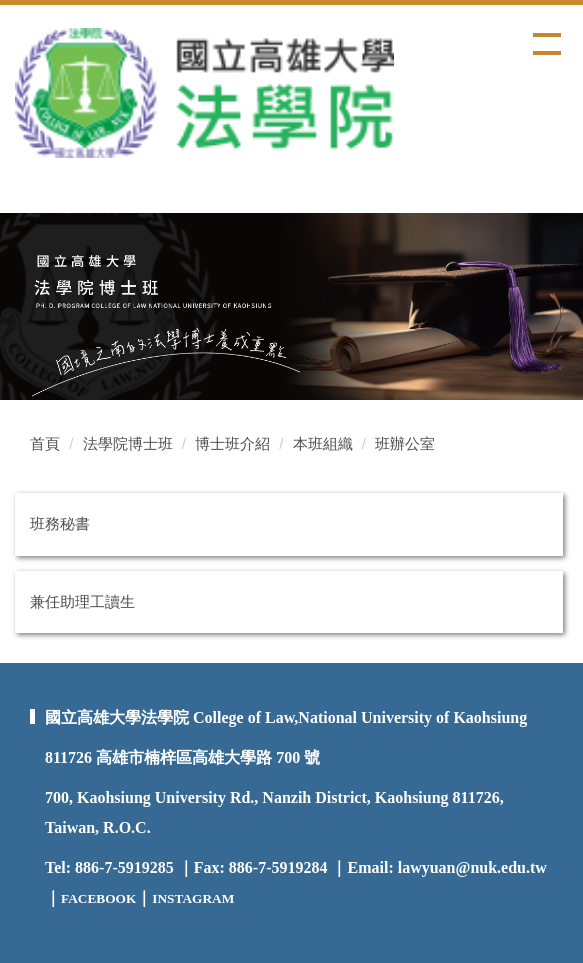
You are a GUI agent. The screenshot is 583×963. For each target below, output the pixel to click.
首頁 (45, 443)
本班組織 (323, 443)
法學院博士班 (128, 443)
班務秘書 (60, 523)
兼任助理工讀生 (82, 601)
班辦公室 (405, 443)
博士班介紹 (232, 443)
